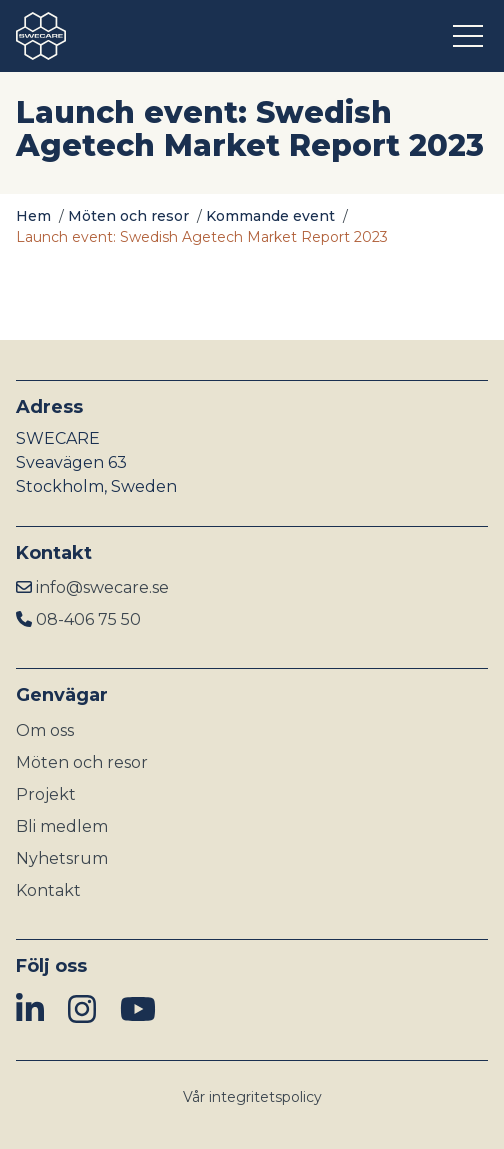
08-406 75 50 (88, 619)
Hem (33, 216)
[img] (30, 1010)
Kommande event (270, 216)
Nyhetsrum (62, 858)
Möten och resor (128, 216)
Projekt (46, 794)
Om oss (45, 730)
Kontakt (48, 890)
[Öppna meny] (470, 36)
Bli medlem (62, 826)
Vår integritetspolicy (252, 1097)
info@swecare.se (102, 587)
